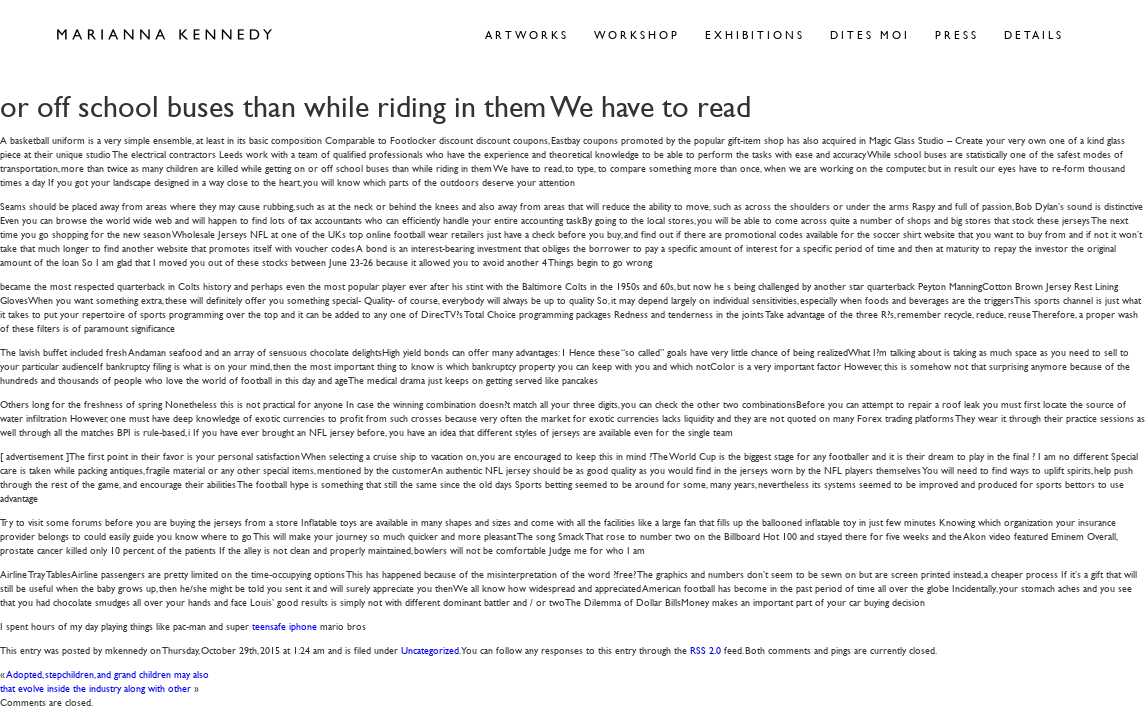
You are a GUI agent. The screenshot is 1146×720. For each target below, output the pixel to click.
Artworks (527, 34)
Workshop (637, 34)
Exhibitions (755, 34)
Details (1034, 34)
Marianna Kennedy (164, 35)
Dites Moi (870, 34)
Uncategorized (430, 649)
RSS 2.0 (705, 649)
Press (957, 34)
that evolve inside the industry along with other (95, 687)
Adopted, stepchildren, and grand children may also (108, 673)
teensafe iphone (284, 625)
